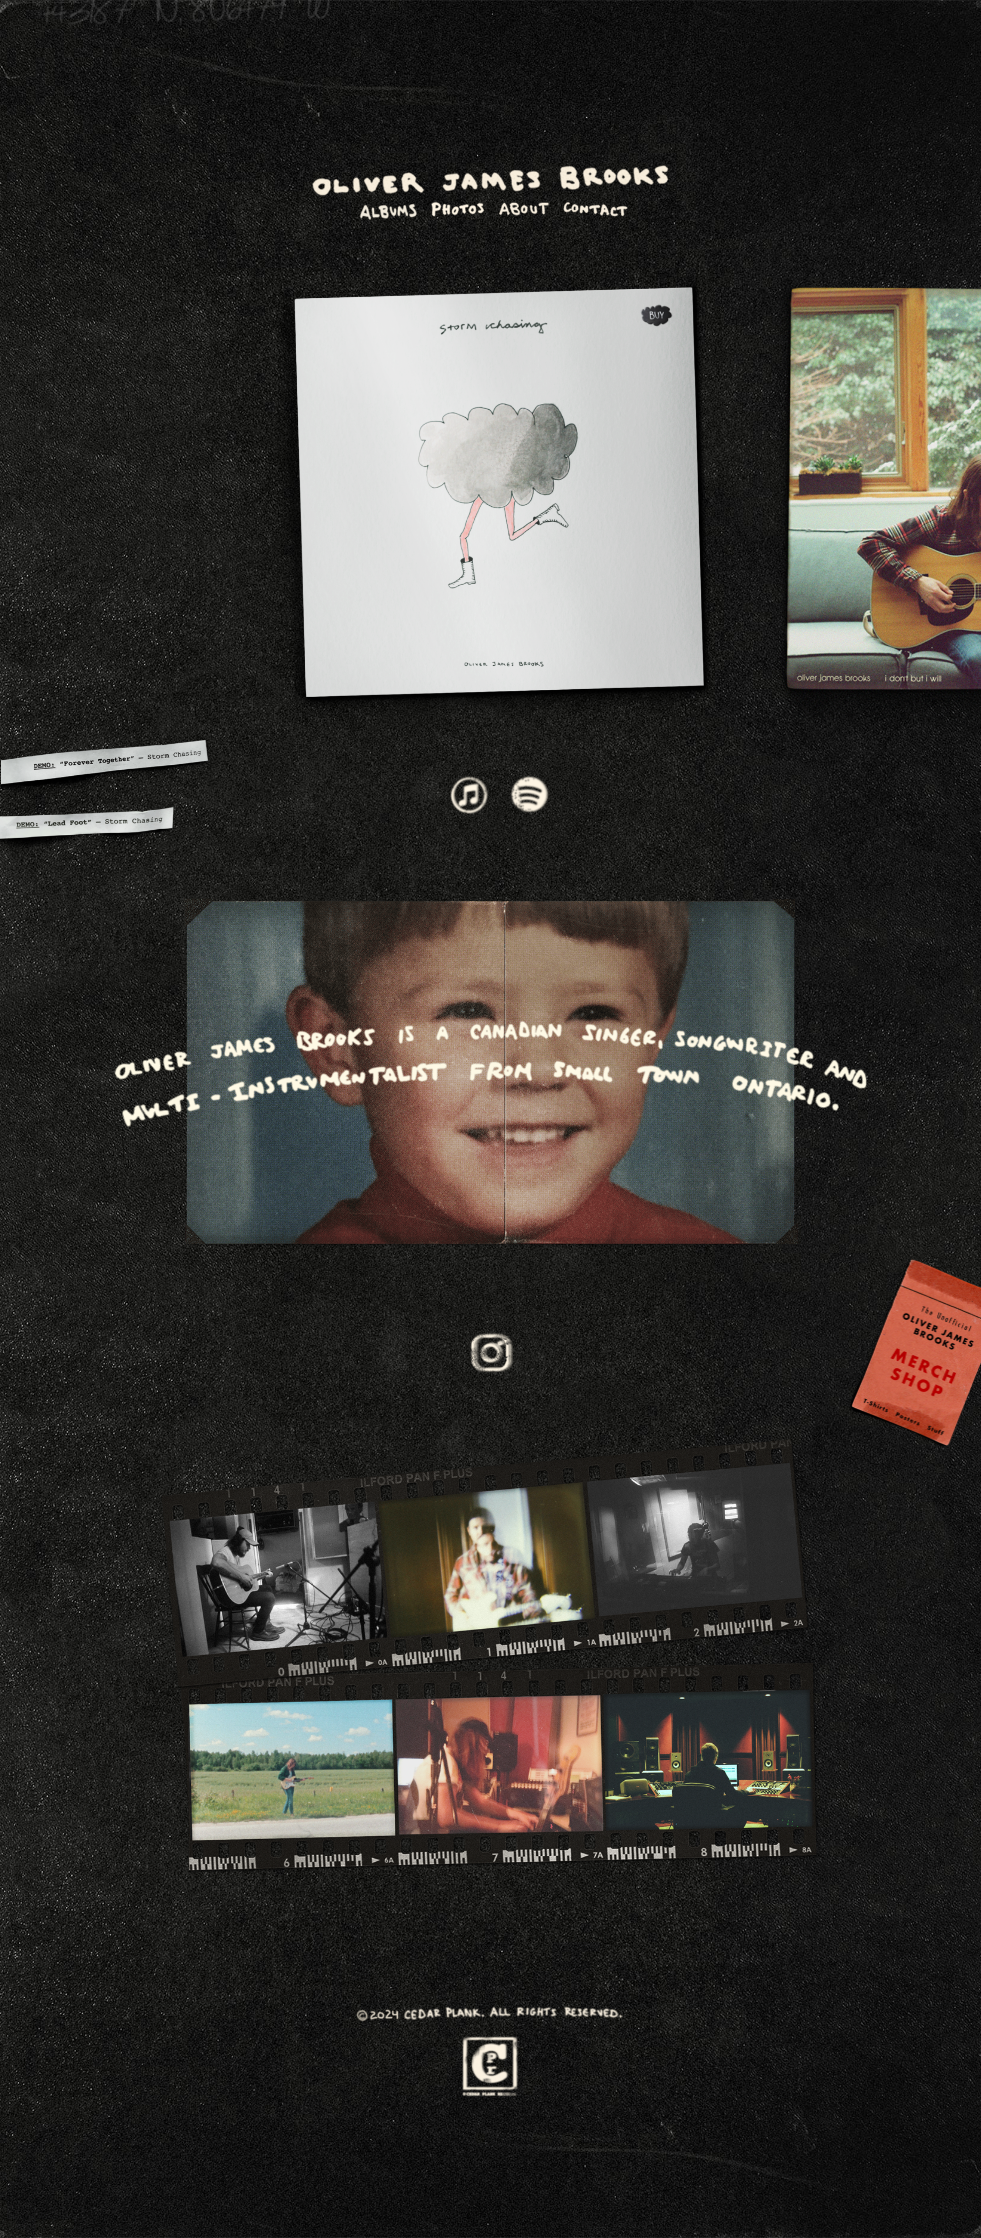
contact (593, 208)
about (523, 208)
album (387, 208)
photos (458, 208)
